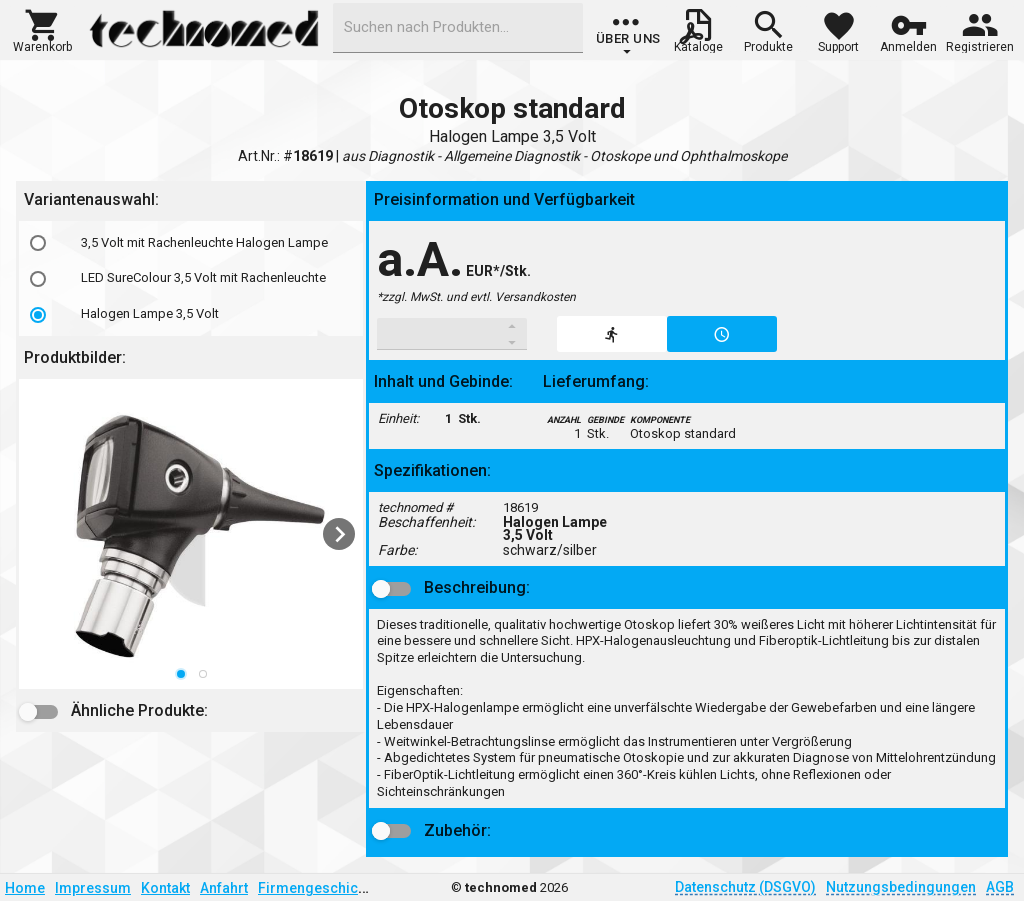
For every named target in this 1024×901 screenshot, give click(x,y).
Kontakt (165, 888)
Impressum (93, 888)
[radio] (38, 243)
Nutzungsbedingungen (901, 887)
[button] (42, 29)
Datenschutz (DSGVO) (745, 887)
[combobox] (458, 28)
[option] (191, 243)
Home (25, 888)
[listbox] (191, 278)
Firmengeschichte (318, 888)
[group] (628, 35)
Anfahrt (224, 888)
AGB (1000, 887)
